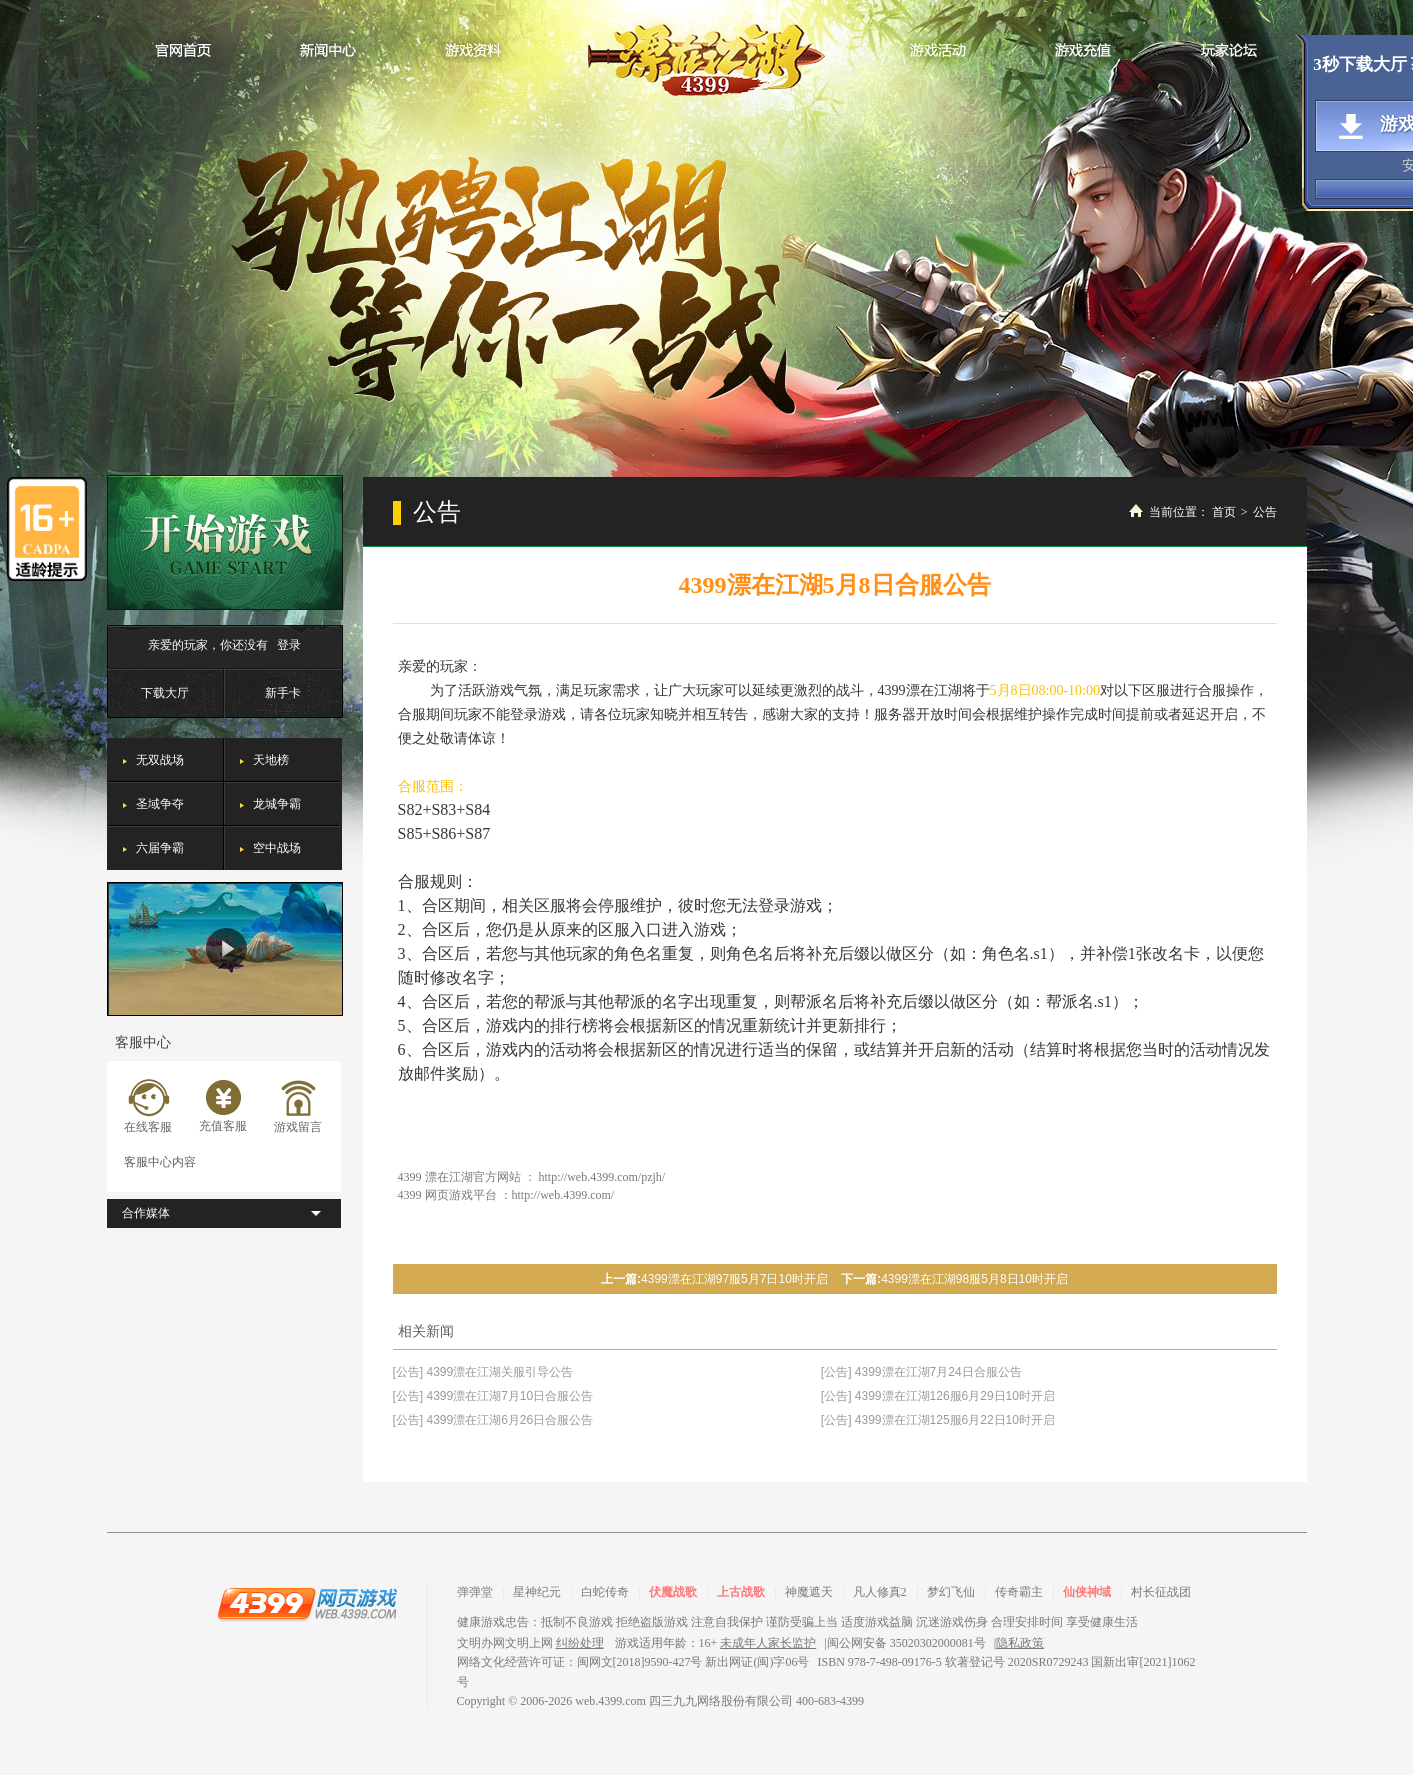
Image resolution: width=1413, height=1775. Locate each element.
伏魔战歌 (673, 1592)
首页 (1224, 512)
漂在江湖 (706, 54)
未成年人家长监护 (768, 1643)
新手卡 (283, 693)
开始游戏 (225, 542)
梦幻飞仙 (951, 1592)
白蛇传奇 (605, 1592)
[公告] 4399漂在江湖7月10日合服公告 (493, 1396)
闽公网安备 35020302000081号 (906, 1643)
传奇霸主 (1019, 1592)
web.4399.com (610, 1701)
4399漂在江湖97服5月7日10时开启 (734, 1279)
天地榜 (271, 760)
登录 (289, 645)
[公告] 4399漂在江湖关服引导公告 (483, 1372)
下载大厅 (165, 693)
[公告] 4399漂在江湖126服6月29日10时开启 (938, 1396)
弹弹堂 (475, 1592)
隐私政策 (1020, 1643)
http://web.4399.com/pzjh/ (602, 1177)
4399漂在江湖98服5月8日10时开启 (974, 1279)
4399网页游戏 (307, 1603)
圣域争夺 (160, 804)
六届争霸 (160, 848)
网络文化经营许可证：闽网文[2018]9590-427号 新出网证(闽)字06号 (633, 1662)
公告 (1265, 512)
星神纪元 (537, 1592)
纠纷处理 (580, 1643)
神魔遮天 (809, 1592)
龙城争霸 (277, 804)
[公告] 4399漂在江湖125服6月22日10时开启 (938, 1420)
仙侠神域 (1087, 1592)
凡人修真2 (880, 1592)
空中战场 (277, 848)
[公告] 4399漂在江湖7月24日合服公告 (921, 1372)
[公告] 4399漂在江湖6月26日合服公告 (493, 1420)
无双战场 (160, 760)
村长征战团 (1161, 1592)
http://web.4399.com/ (563, 1195)
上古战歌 (741, 1592)
